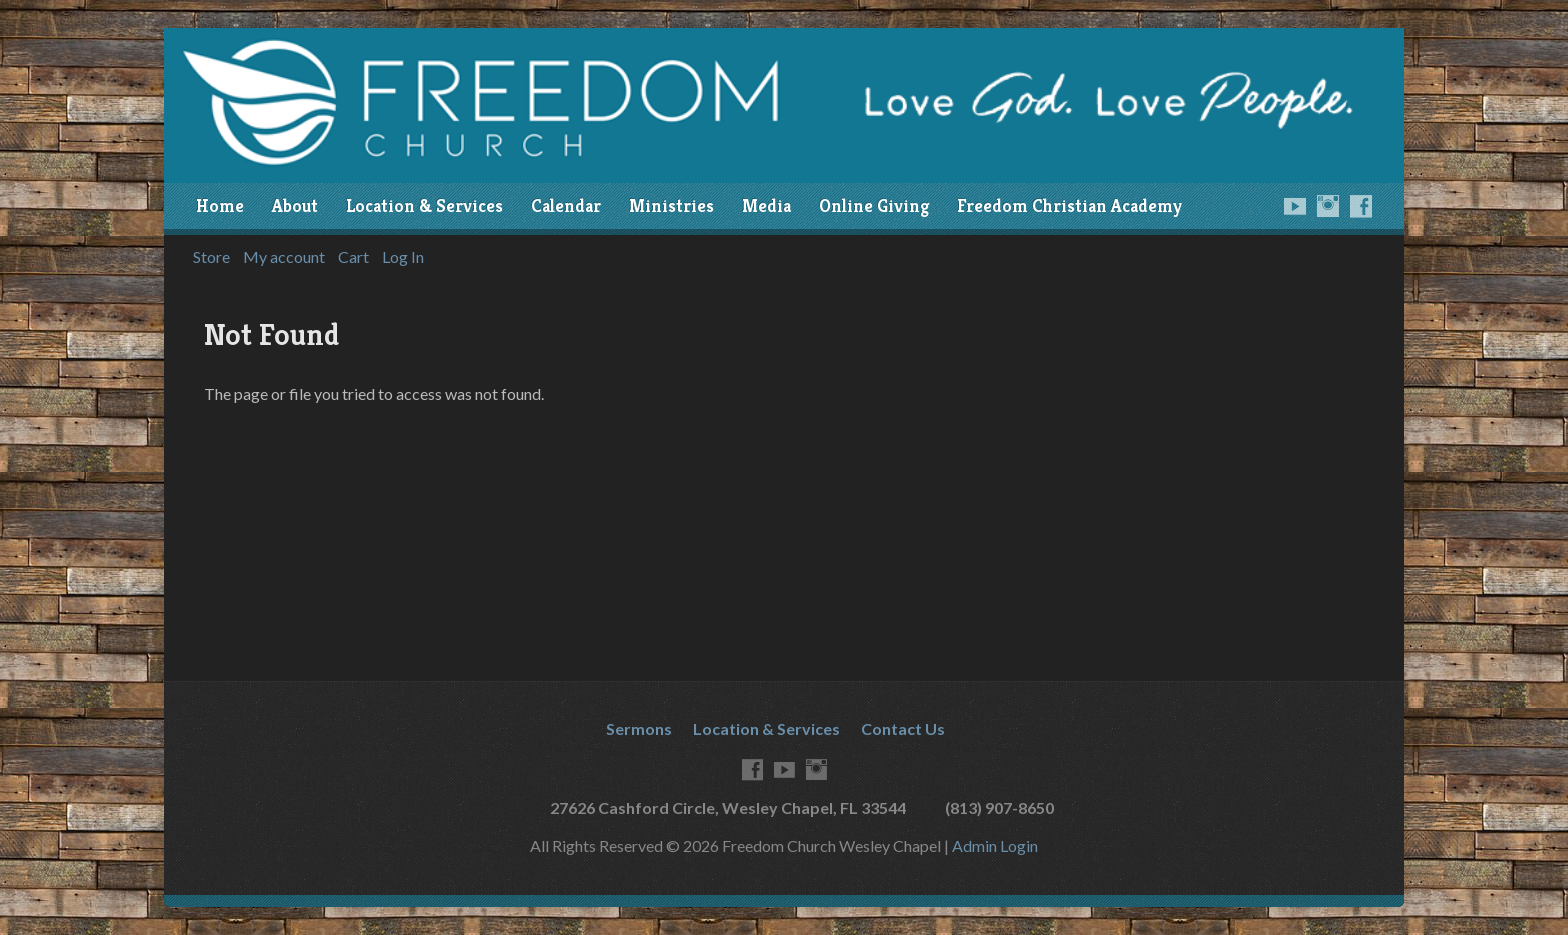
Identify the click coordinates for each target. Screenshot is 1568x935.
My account (284, 257)
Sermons (639, 728)
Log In (403, 257)
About (295, 206)
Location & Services (424, 206)
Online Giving (874, 206)
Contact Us (903, 728)
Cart (353, 257)
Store (211, 257)
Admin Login (995, 845)
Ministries (671, 206)
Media (766, 206)
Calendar (566, 206)
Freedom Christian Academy (1069, 206)
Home (220, 206)
